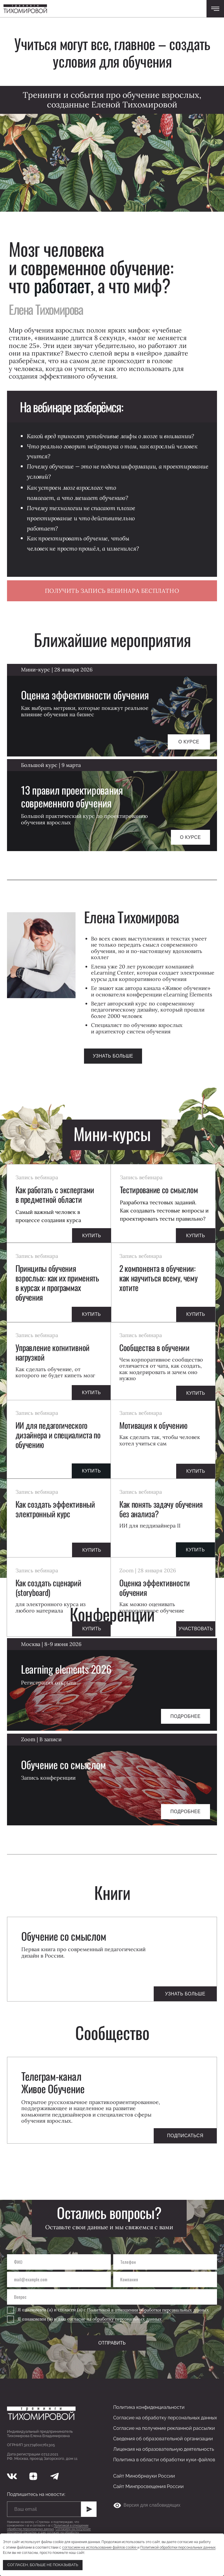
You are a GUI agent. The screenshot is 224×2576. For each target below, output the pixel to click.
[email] (59, 2279)
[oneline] (165, 2279)
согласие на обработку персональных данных (114, 2319)
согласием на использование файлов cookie (99, 2547)
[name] (59, 2262)
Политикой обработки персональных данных (178, 2547)
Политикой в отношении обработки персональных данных (148, 2310)
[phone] (165, 2262)
